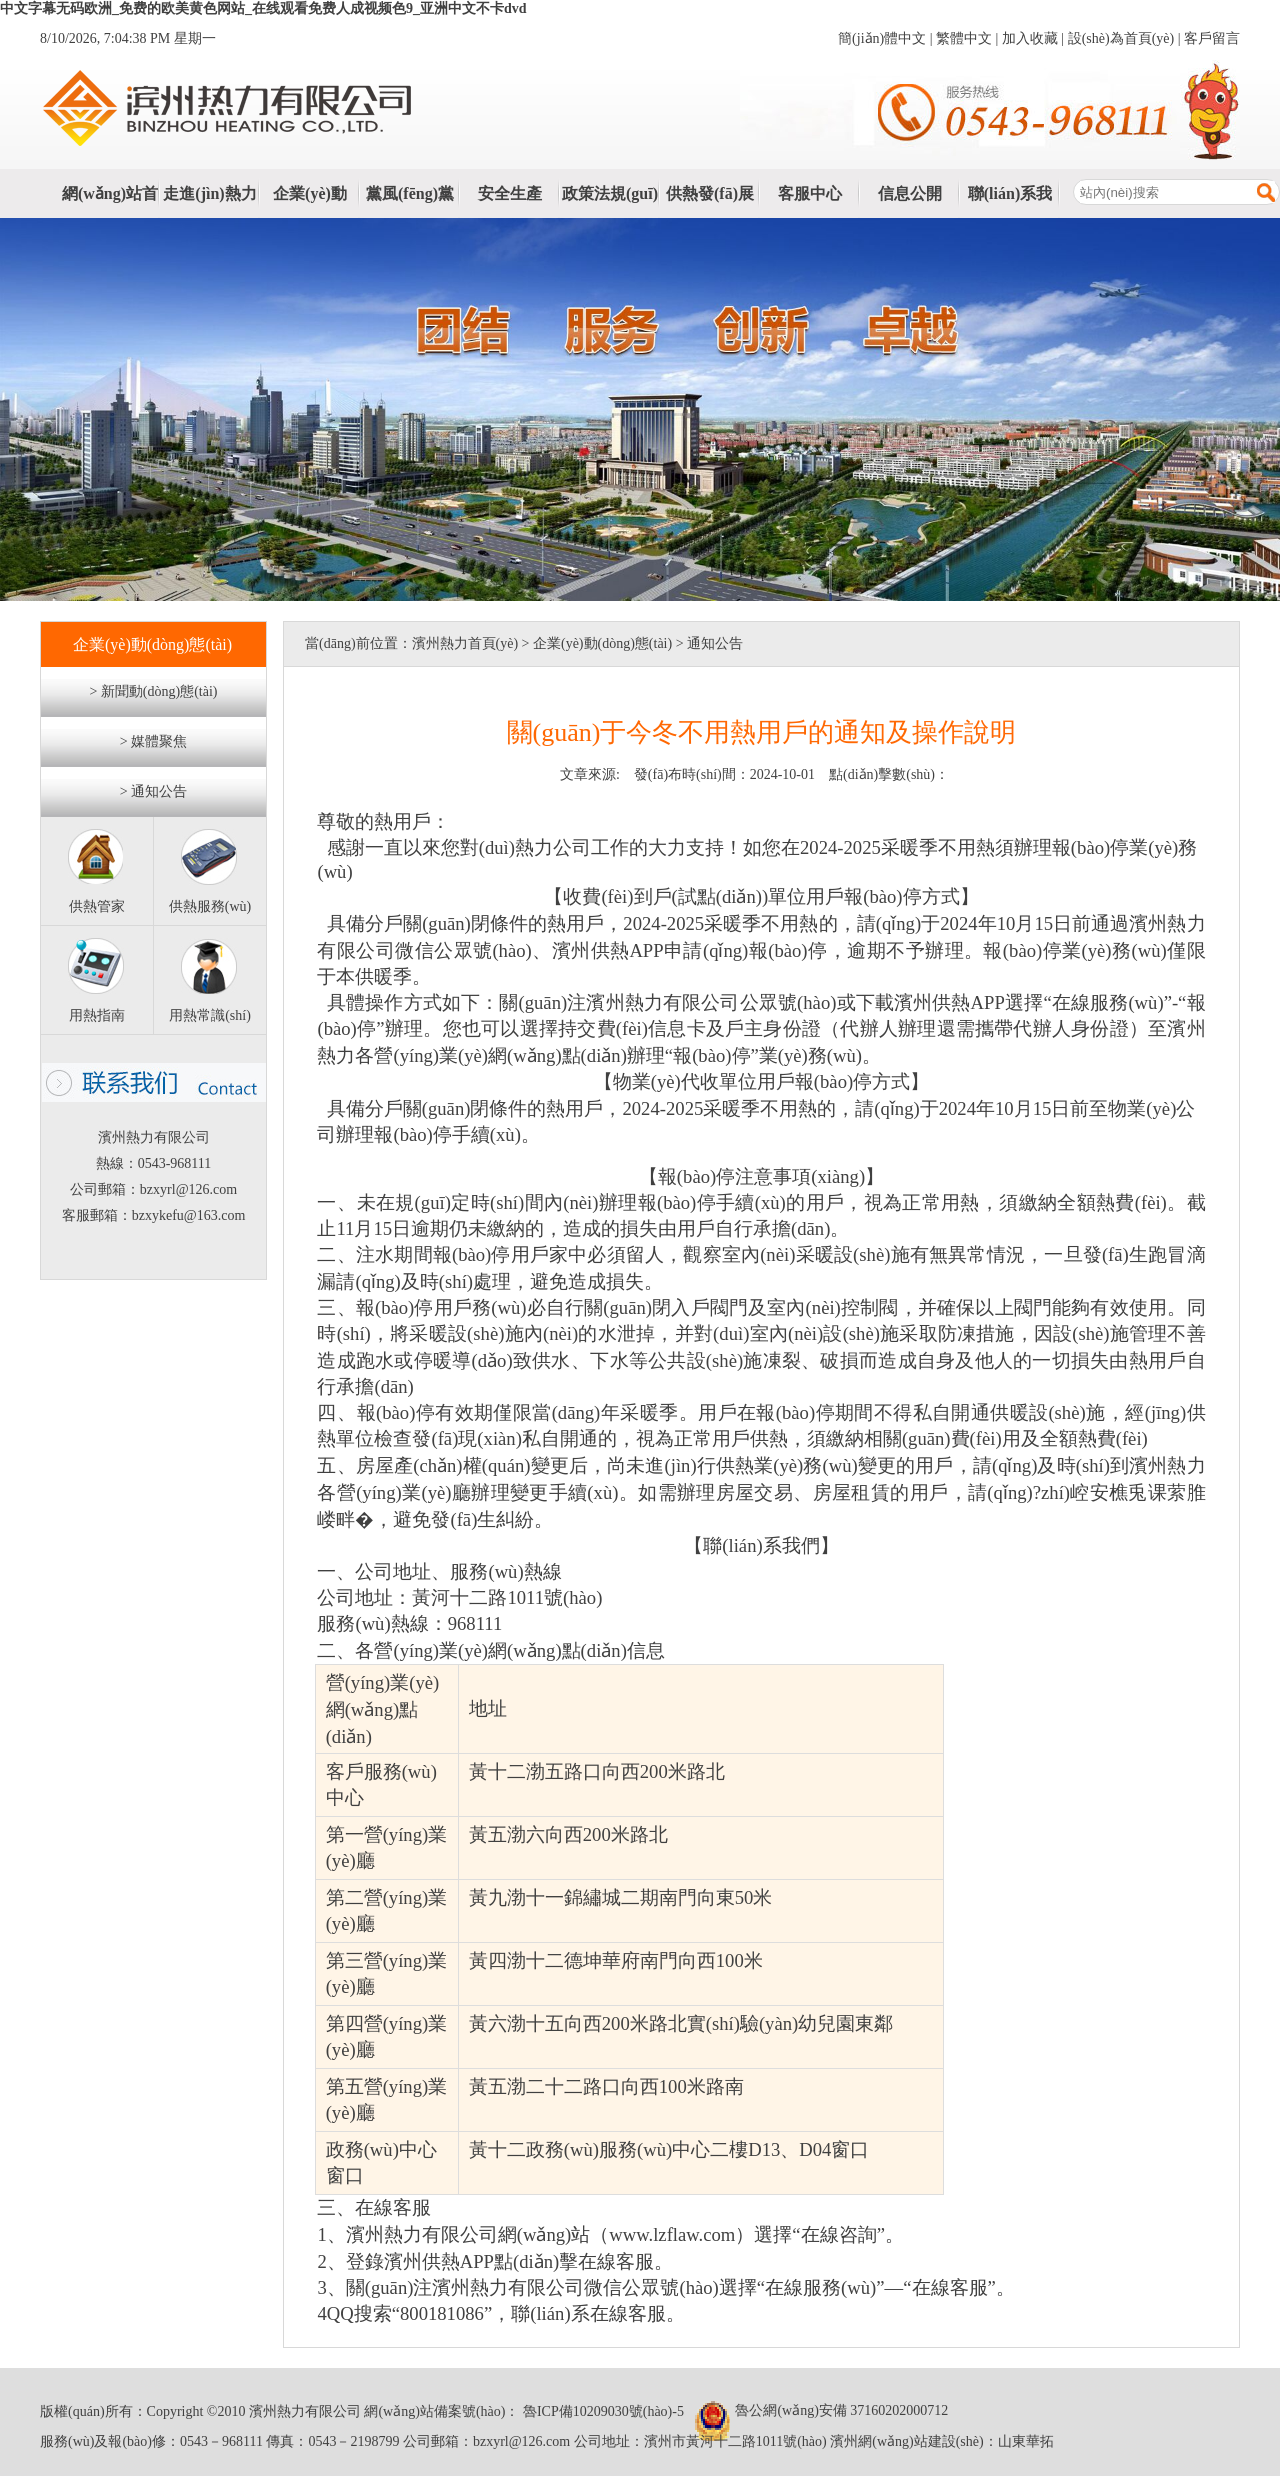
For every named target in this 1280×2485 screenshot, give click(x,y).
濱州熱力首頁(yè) (465, 643)
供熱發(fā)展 (710, 193)
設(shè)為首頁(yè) (1121, 38)
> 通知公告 (153, 791)
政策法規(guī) (610, 193)
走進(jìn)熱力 (209, 193)
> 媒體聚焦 (153, 741)
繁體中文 (964, 38)
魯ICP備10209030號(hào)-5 (601, 2411)
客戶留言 (1212, 38)
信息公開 (910, 193)
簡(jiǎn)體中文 (882, 38)
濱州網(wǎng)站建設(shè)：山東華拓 (941, 2441)
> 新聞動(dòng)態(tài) (153, 691)
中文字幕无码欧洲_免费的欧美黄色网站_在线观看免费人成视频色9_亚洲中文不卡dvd (263, 8)
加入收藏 (1030, 38)
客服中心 (810, 193)
